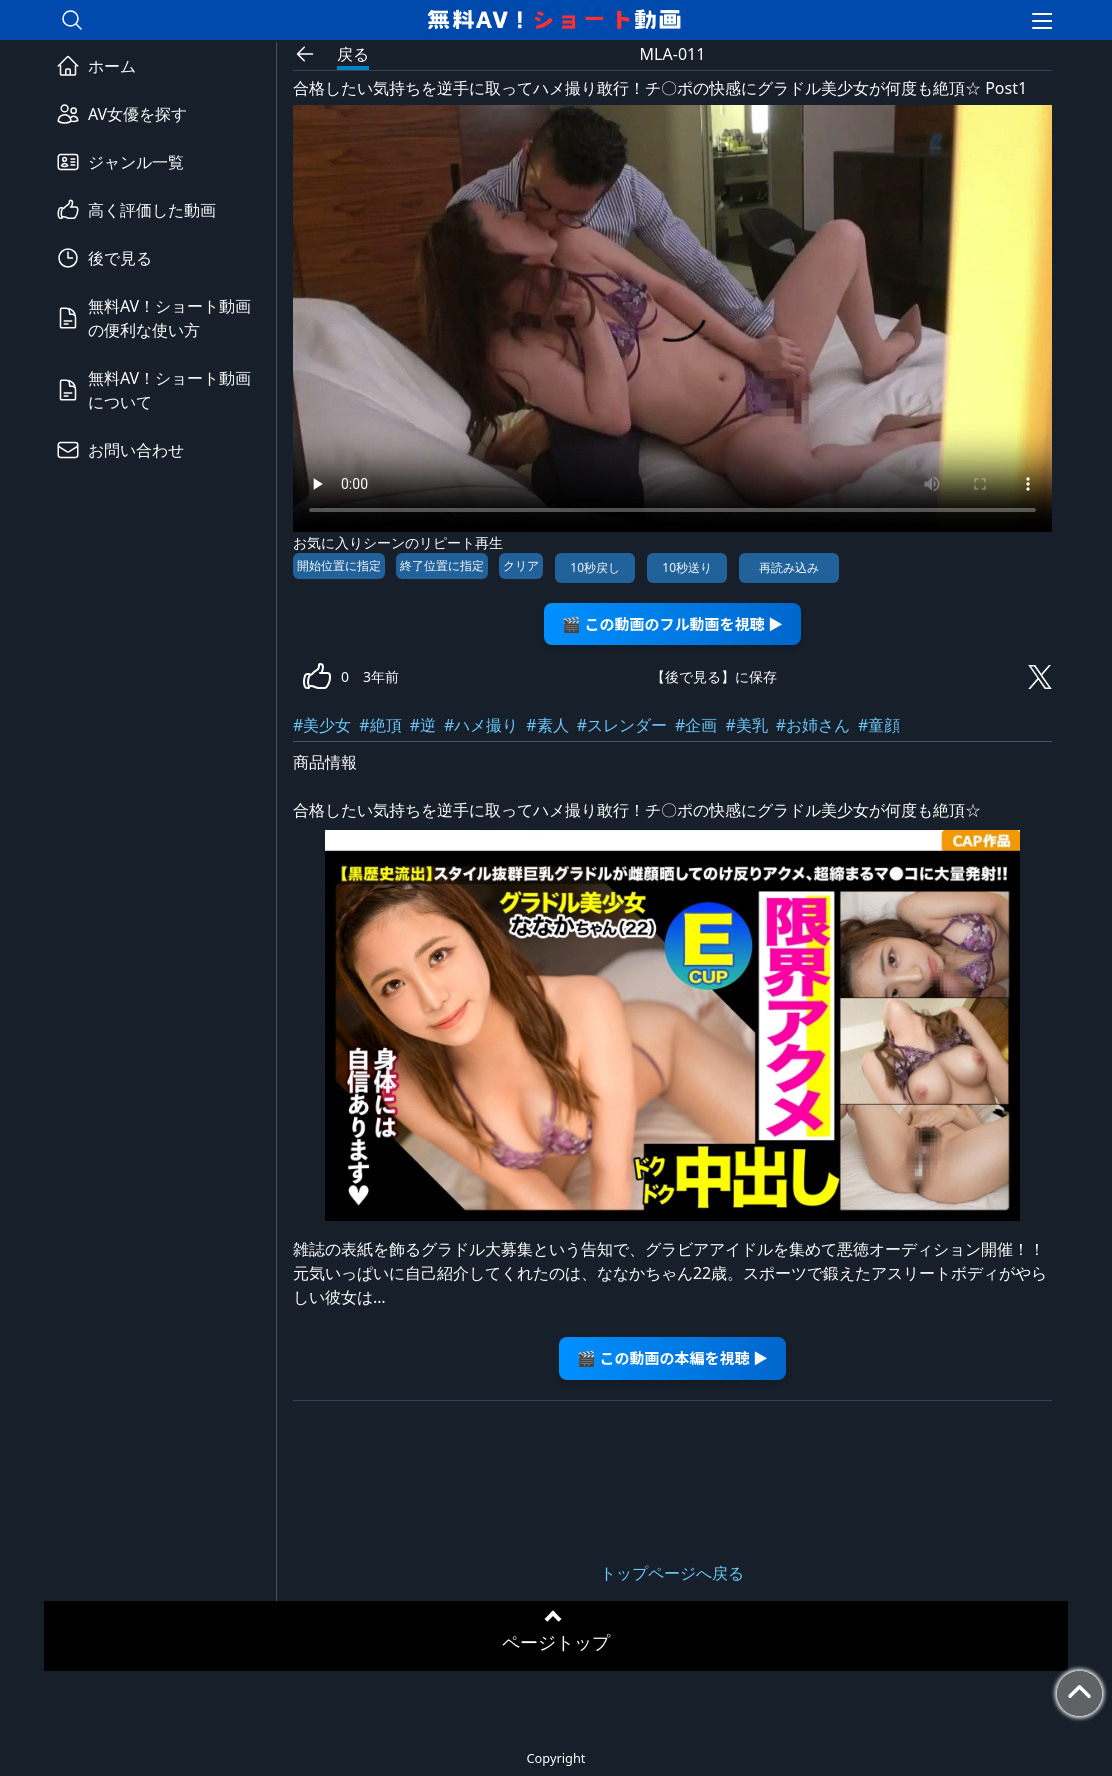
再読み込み (789, 567)
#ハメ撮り (481, 725)
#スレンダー (622, 725)
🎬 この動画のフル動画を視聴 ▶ (672, 623)
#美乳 (746, 725)
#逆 (423, 725)
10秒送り (687, 567)
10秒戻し (595, 567)
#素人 (547, 725)
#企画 (696, 725)
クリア (521, 565)
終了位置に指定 (442, 565)
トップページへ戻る (672, 1573)
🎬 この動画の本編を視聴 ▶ (672, 1357)
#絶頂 (380, 725)
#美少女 (322, 725)
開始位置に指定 (339, 565)
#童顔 (879, 725)
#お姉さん (813, 725)
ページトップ (556, 1642)
